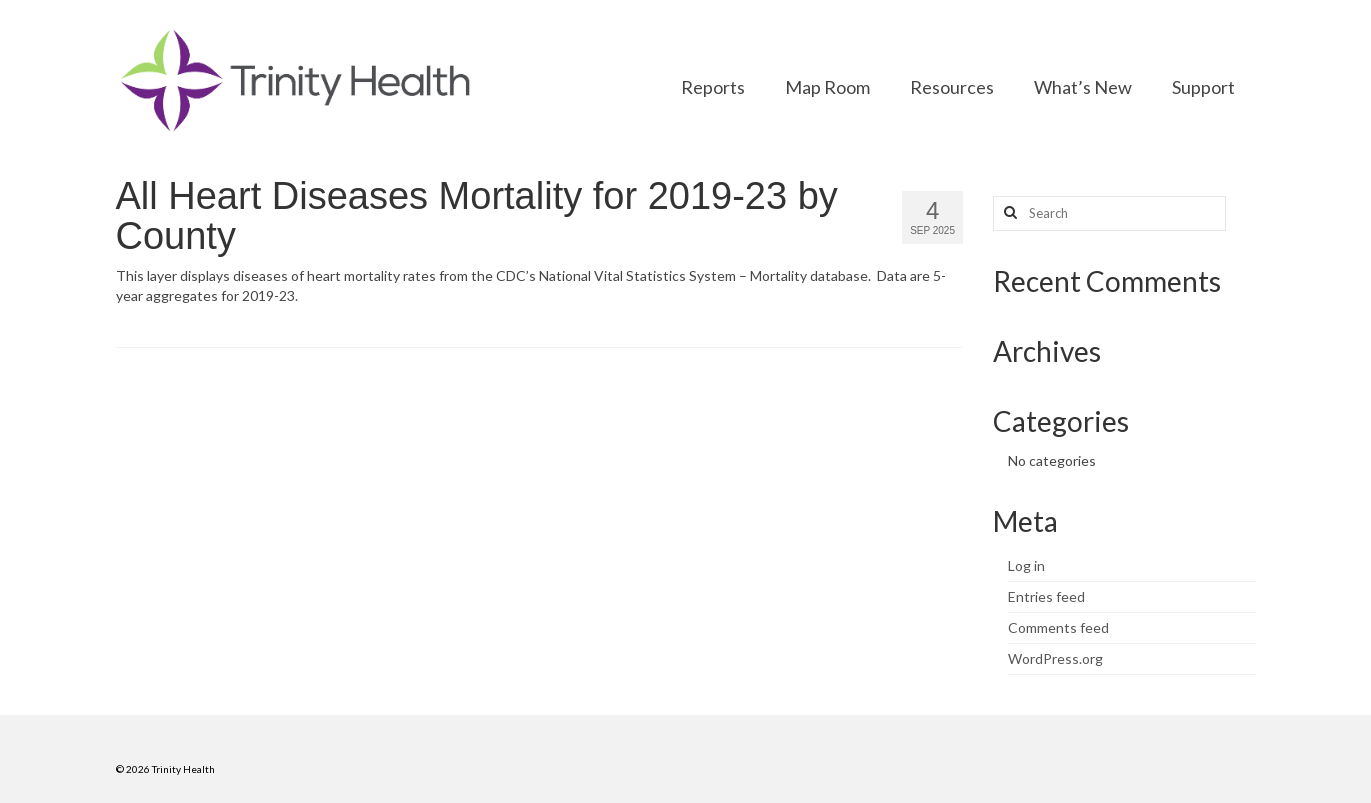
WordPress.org (1055, 658)
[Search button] (1008, 213)
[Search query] (1109, 213)
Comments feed (1058, 627)
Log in (1026, 565)
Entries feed (1046, 596)
